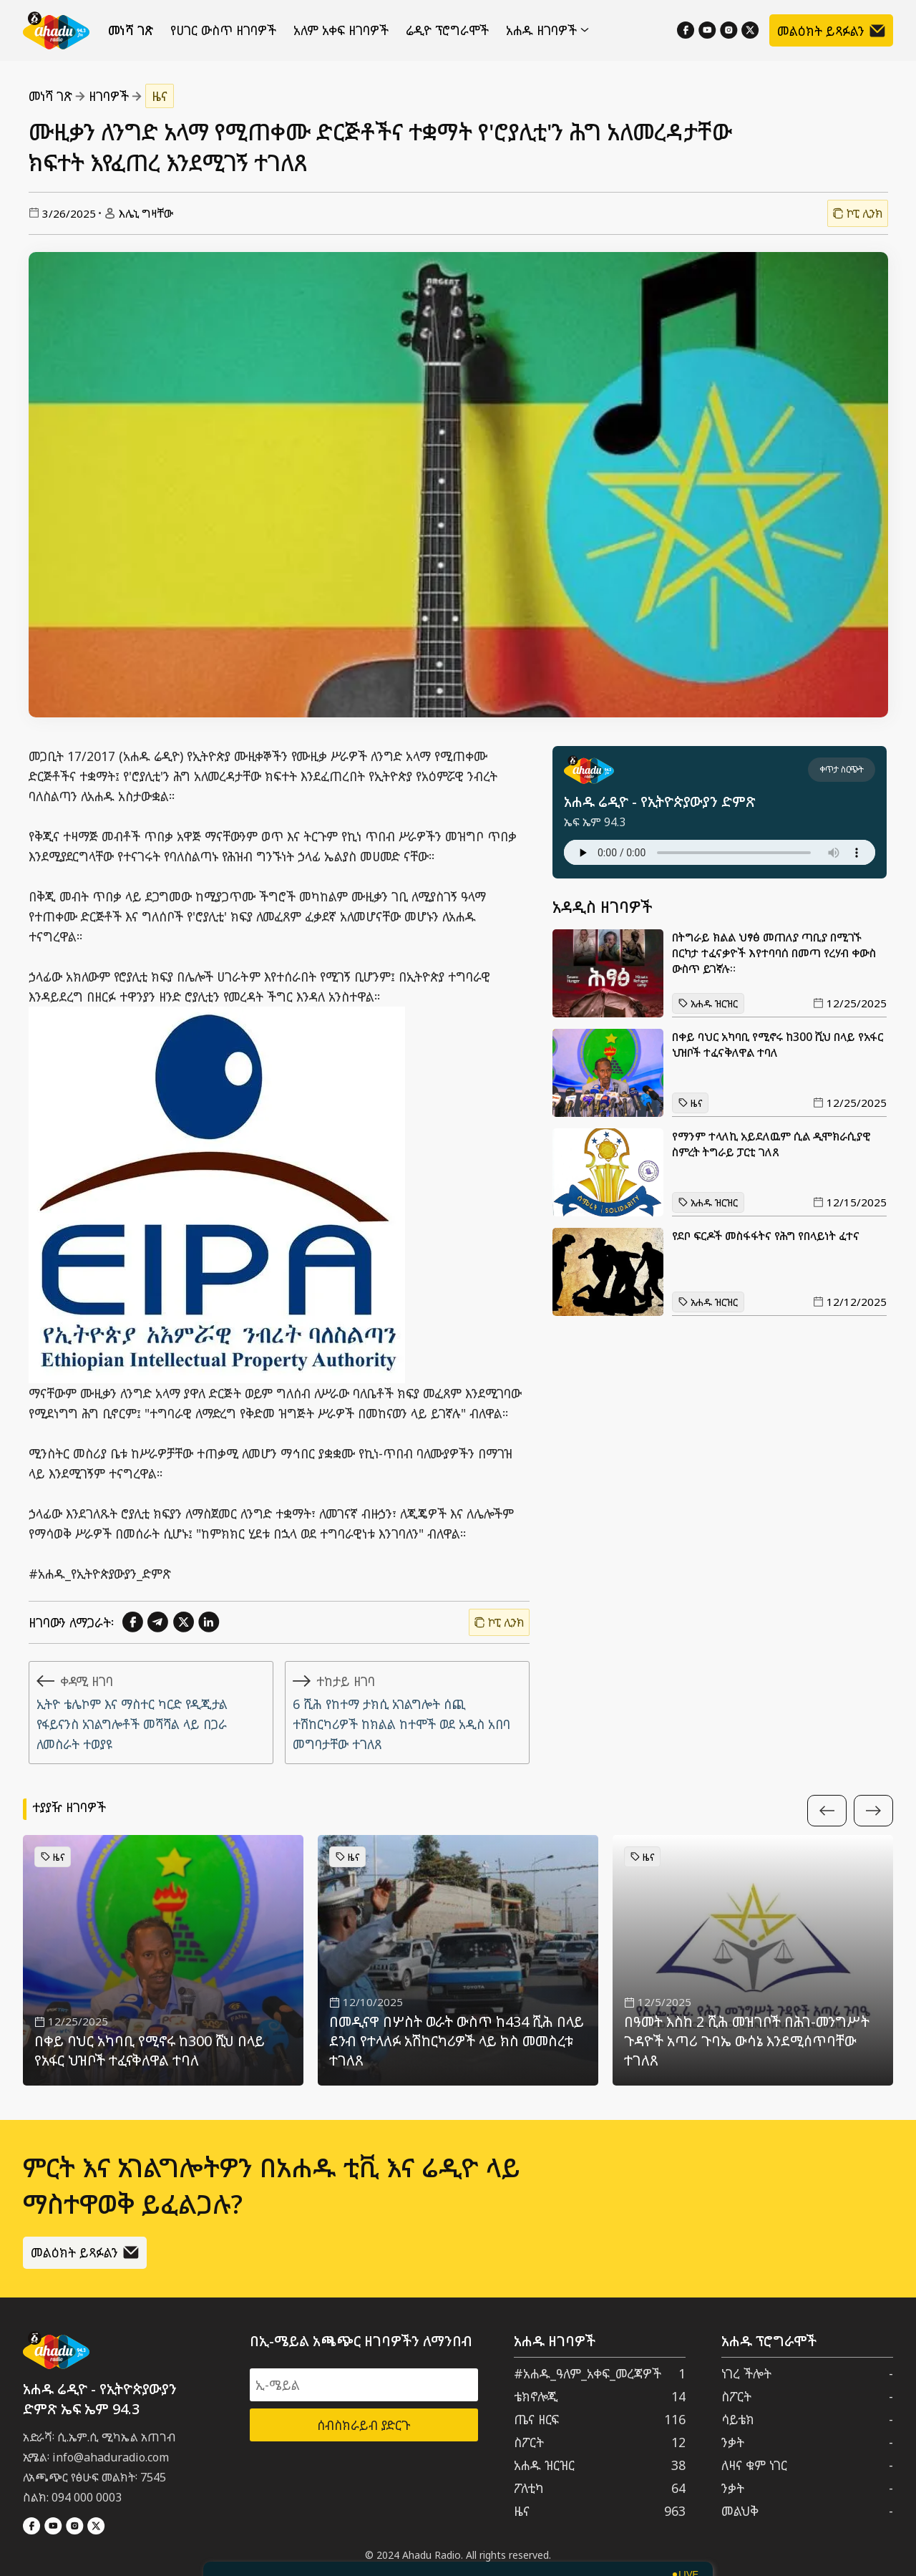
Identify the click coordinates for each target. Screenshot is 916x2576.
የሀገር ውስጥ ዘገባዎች (223, 30)
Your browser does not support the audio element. (719, 852)
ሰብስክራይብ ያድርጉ (363, 2425)
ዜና (159, 96)
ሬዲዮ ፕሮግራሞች (447, 30)
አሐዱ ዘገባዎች (547, 30)
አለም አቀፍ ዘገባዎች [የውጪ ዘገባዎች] (341, 30)
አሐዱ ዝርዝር (708, 1003)
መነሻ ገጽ (130, 30)
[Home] (56, 30)
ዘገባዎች (109, 96)
